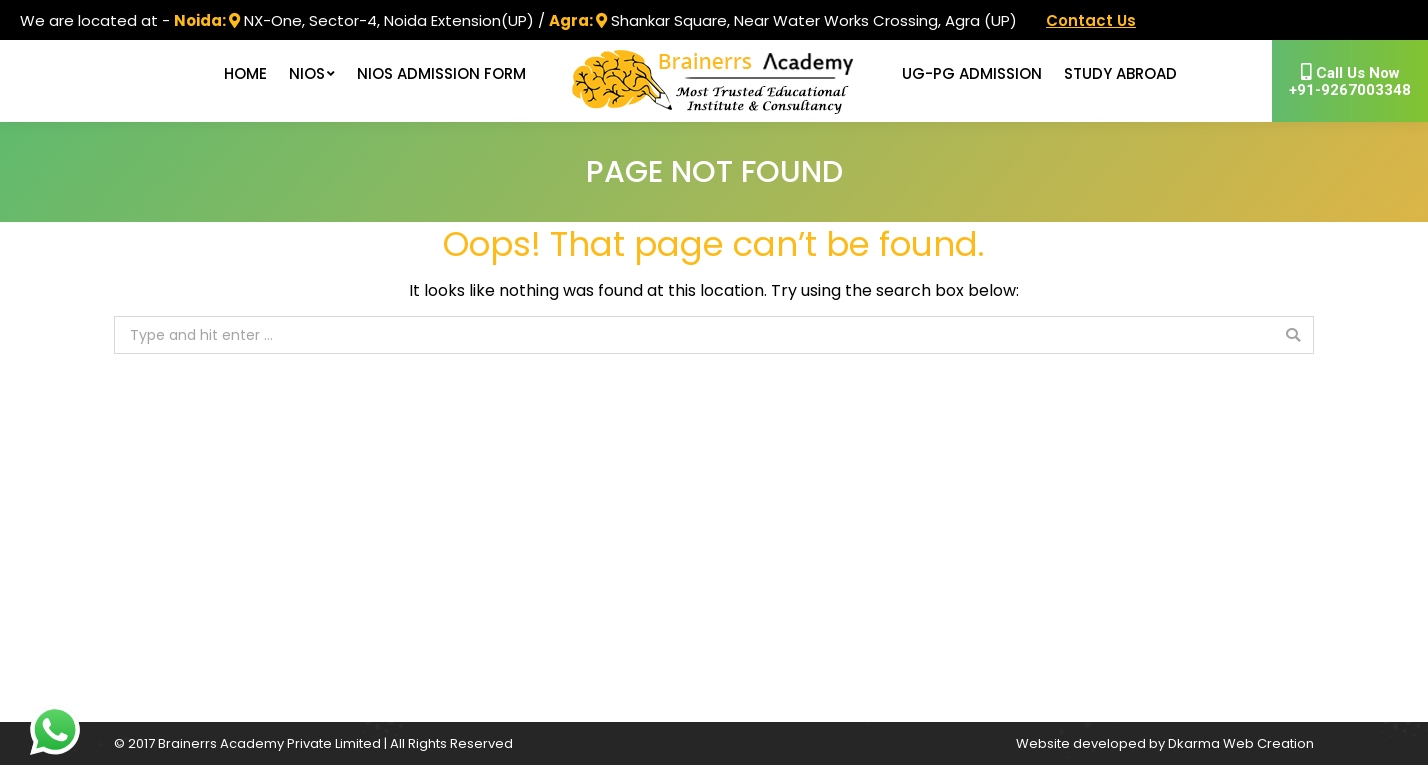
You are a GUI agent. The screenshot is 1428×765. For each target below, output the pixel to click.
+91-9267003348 (1350, 81)
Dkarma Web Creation (1241, 743)
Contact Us (1091, 20)
